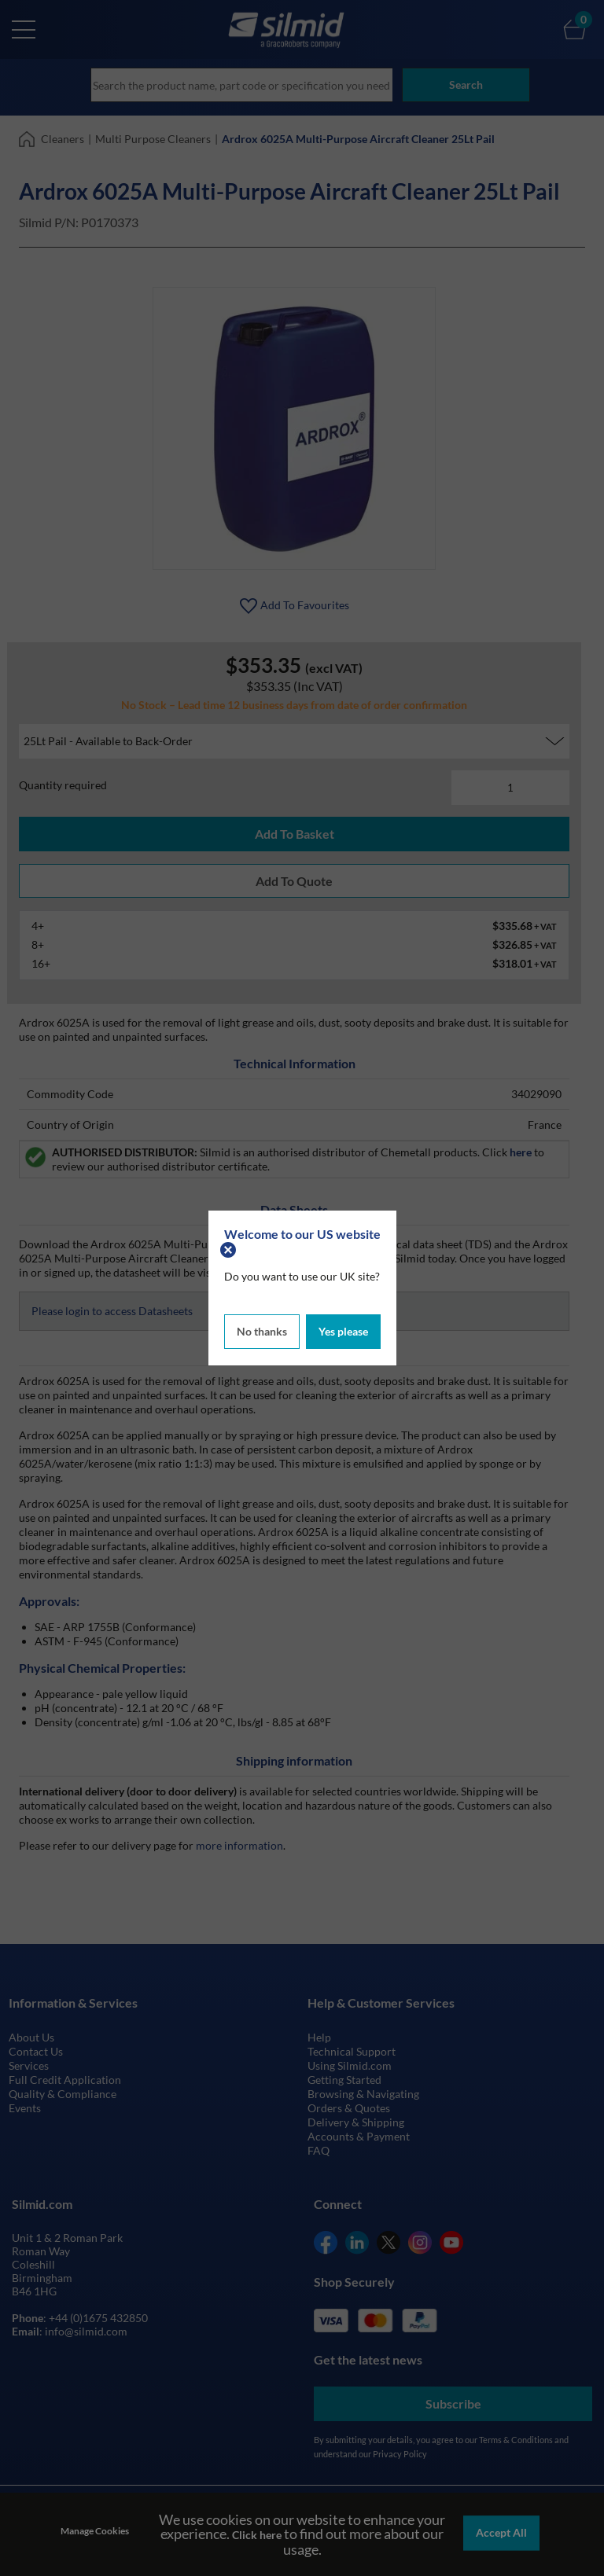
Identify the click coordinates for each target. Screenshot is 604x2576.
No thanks (262, 1329)
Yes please (343, 1329)
